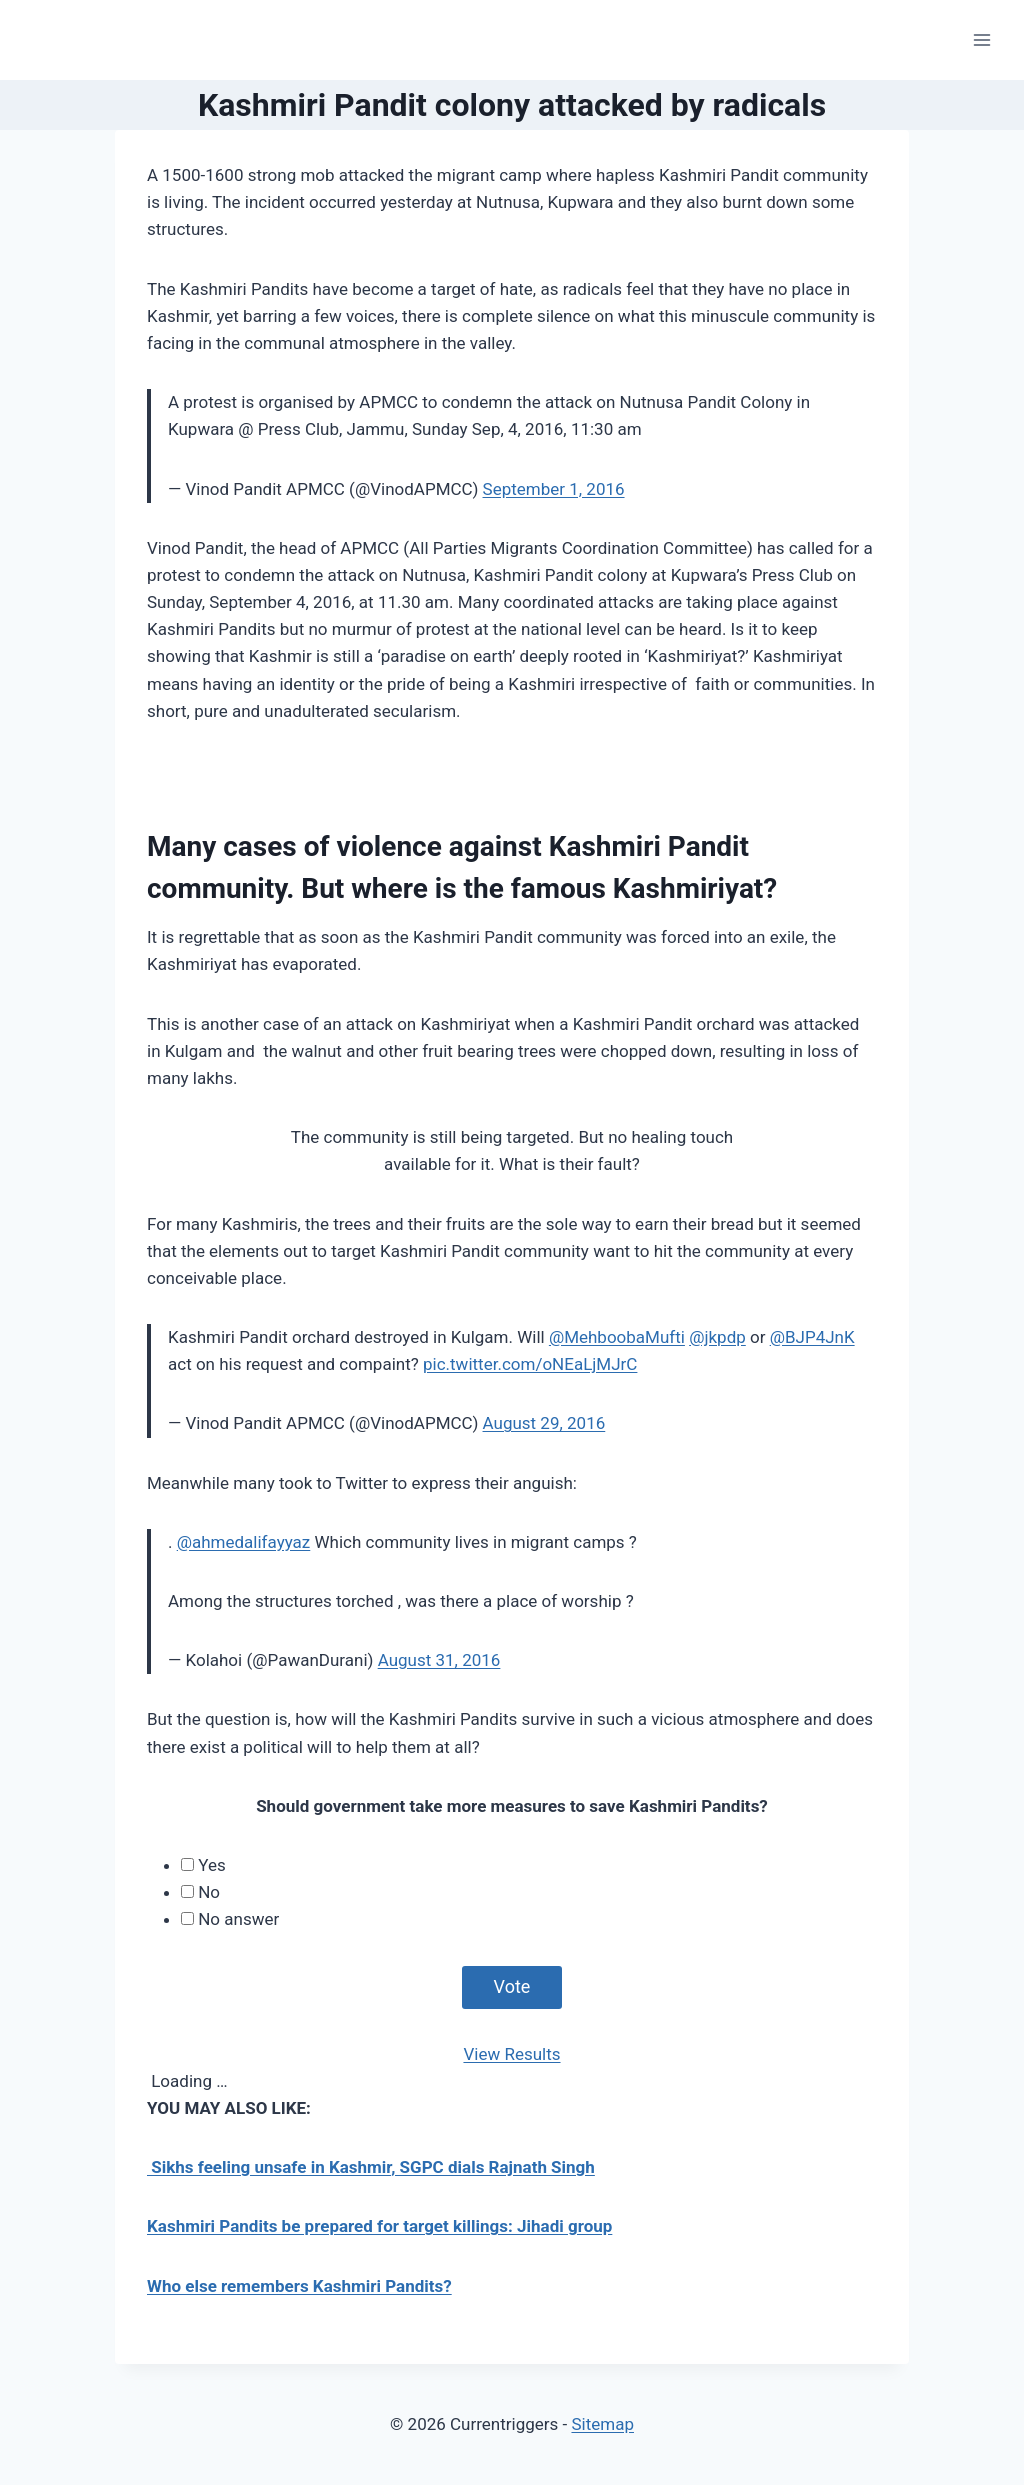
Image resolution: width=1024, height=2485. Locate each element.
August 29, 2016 (544, 1423)
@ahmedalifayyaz (244, 1542)
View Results (511, 2054)
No (209, 1892)
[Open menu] (981, 39)
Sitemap (602, 2424)
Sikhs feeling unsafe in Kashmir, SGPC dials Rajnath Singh (371, 2167)
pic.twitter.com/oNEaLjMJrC (530, 1364)
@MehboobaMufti (617, 1337)
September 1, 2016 (554, 489)
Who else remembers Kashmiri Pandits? (299, 2286)
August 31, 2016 (439, 1660)
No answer (238, 1919)
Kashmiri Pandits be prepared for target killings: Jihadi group (379, 2226)
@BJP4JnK (812, 1337)
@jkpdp (717, 1337)
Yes (211, 1865)
